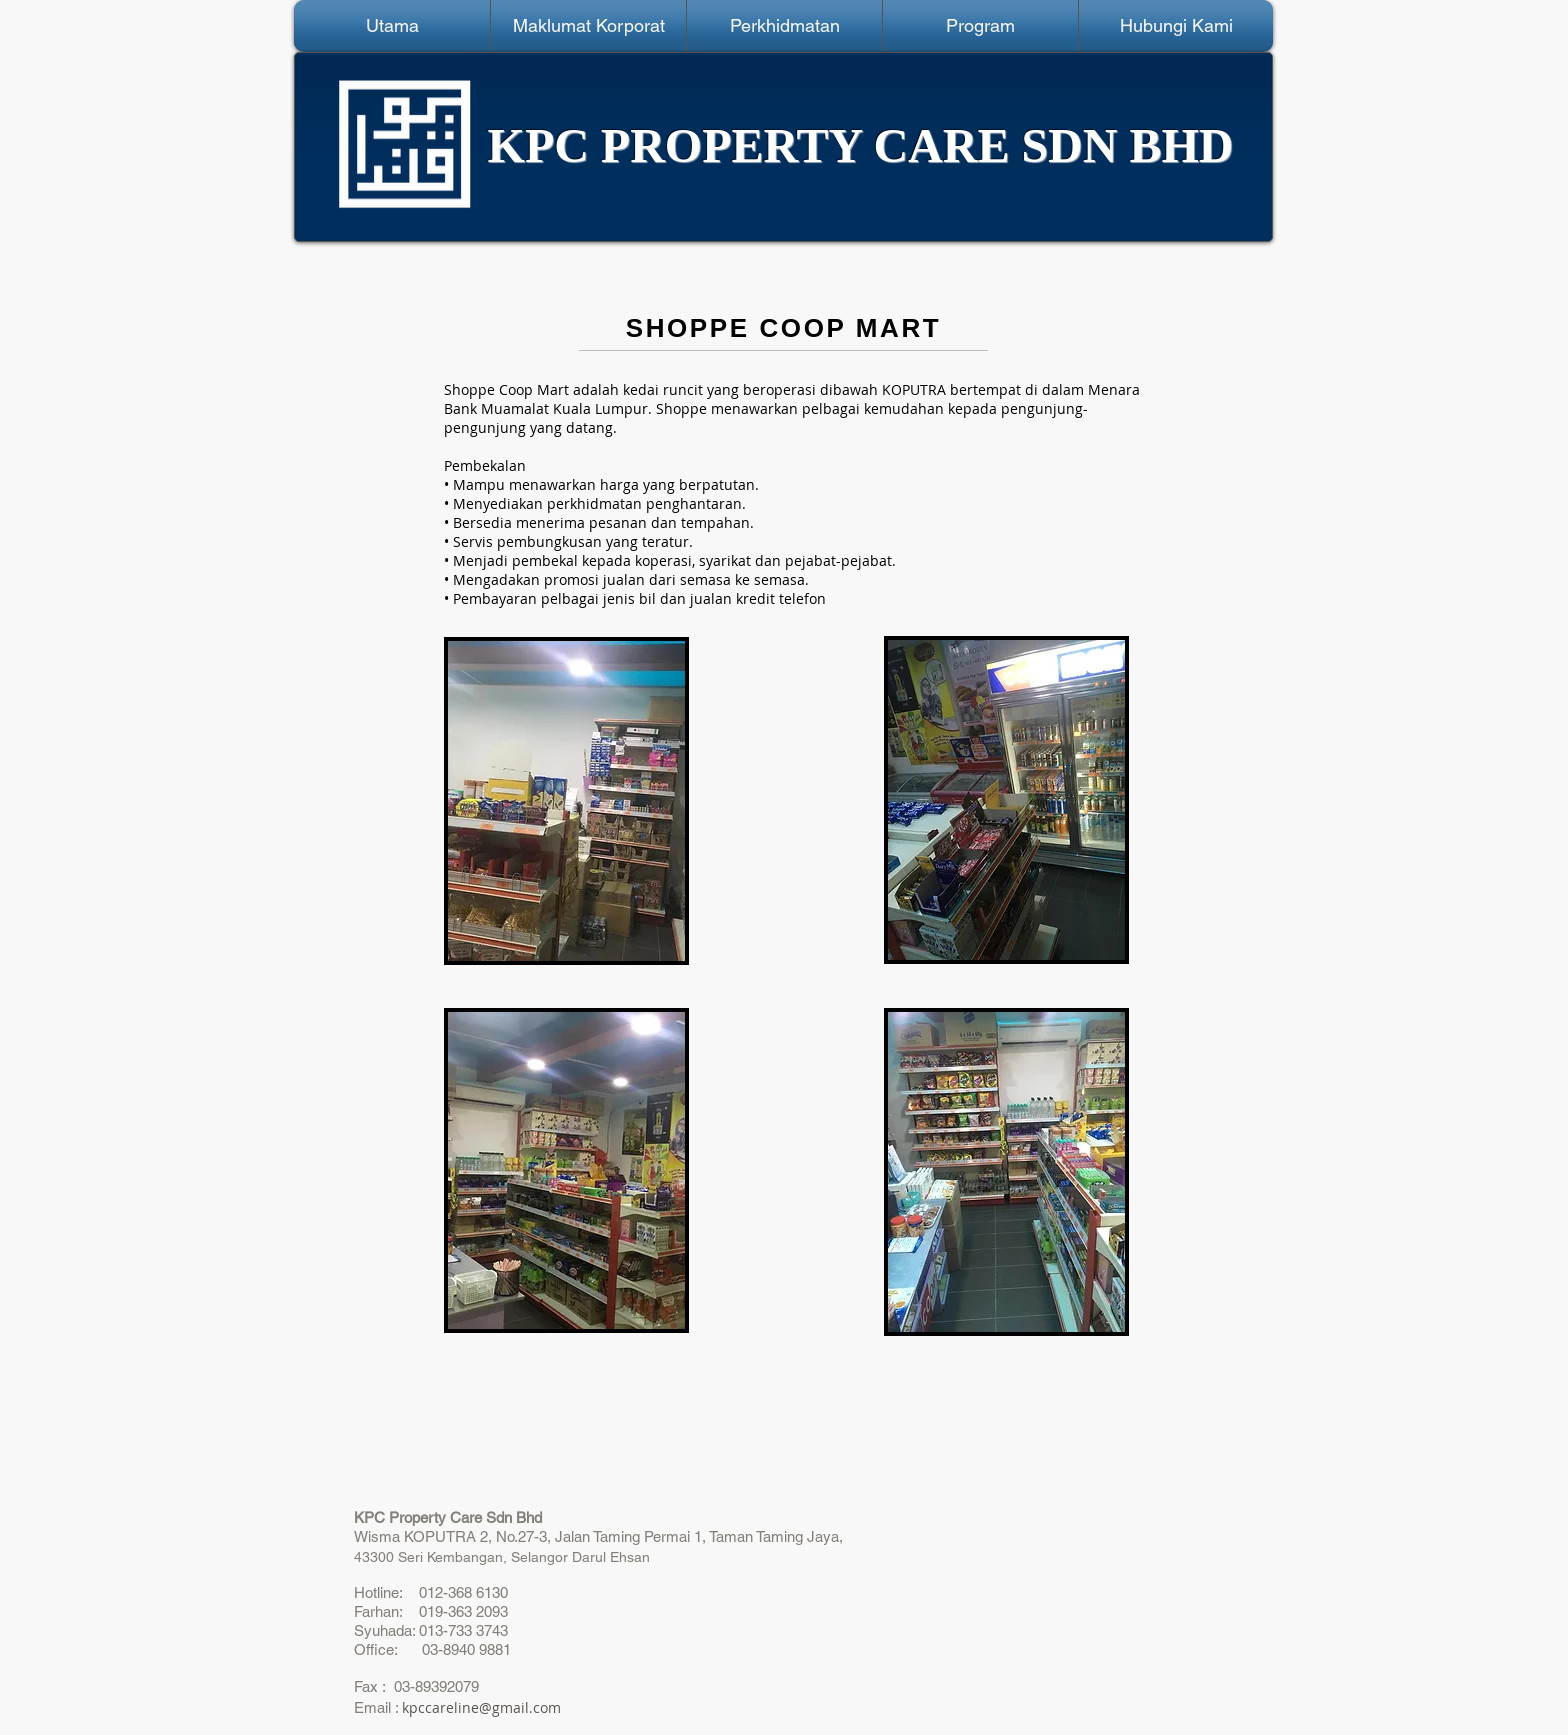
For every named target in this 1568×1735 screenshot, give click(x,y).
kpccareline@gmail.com (481, 1707)
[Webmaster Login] (194, 25)
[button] (588, 26)
